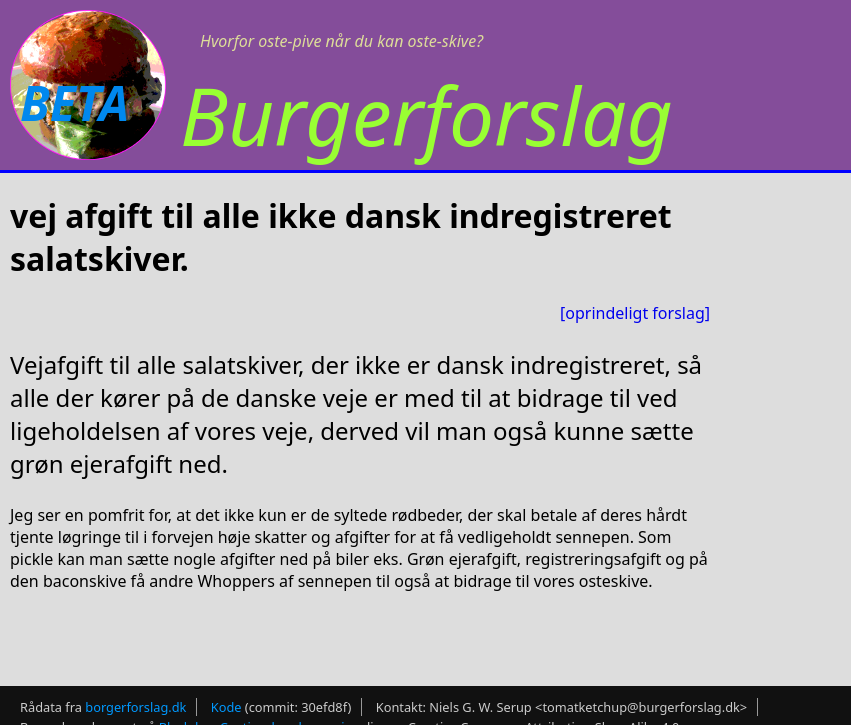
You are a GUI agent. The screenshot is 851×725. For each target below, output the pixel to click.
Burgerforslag (426, 114)
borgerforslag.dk (135, 701)
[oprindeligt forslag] (635, 313)
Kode (226, 701)
